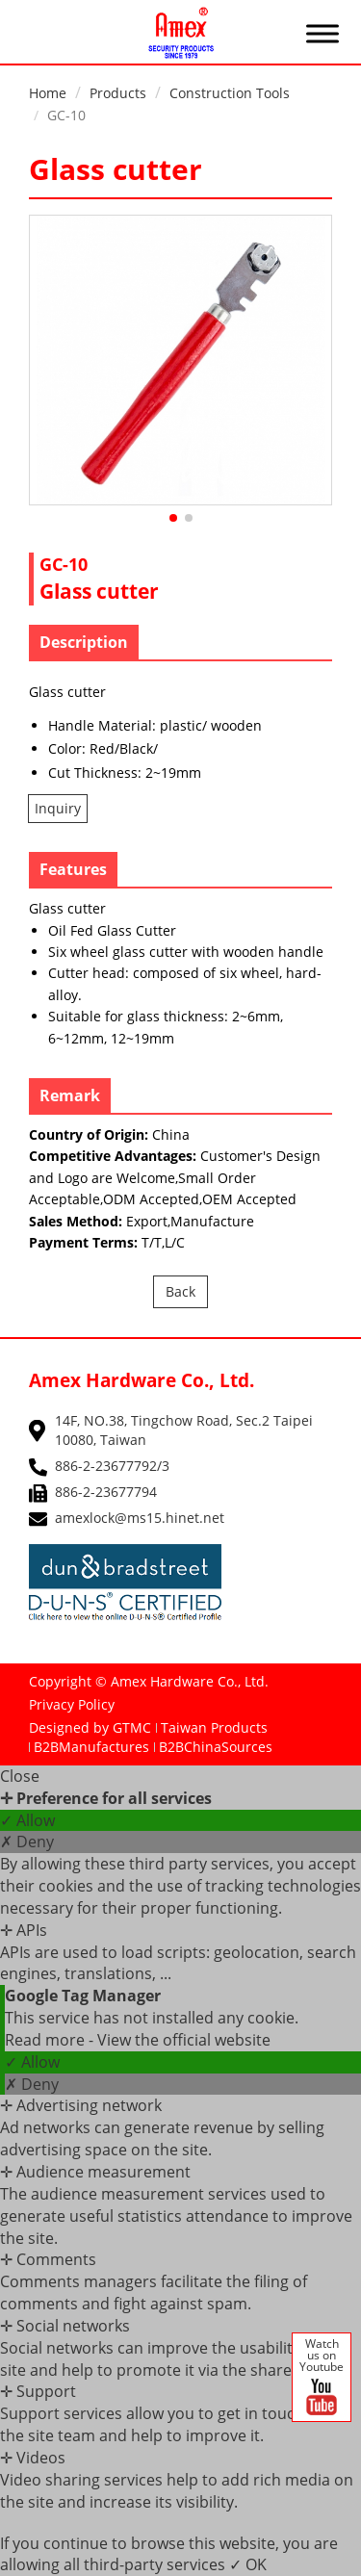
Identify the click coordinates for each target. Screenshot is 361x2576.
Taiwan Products (214, 1727)
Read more (47, 2039)
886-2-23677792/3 (112, 1465)
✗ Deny (27, 1841)
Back (180, 1291)
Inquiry (58, 808)
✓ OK (248, 2564)
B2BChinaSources (215, 1747)
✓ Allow (27, 1820)
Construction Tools (229, 93)
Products (118, 93)
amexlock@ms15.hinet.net (139, 1517)
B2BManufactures (91, 1747)
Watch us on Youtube (321, 2378)
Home (47, 93)
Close (19, 1776)
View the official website (184, 2039)
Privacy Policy (72, 1704)
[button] (173, 518)
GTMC (132, 1727)
